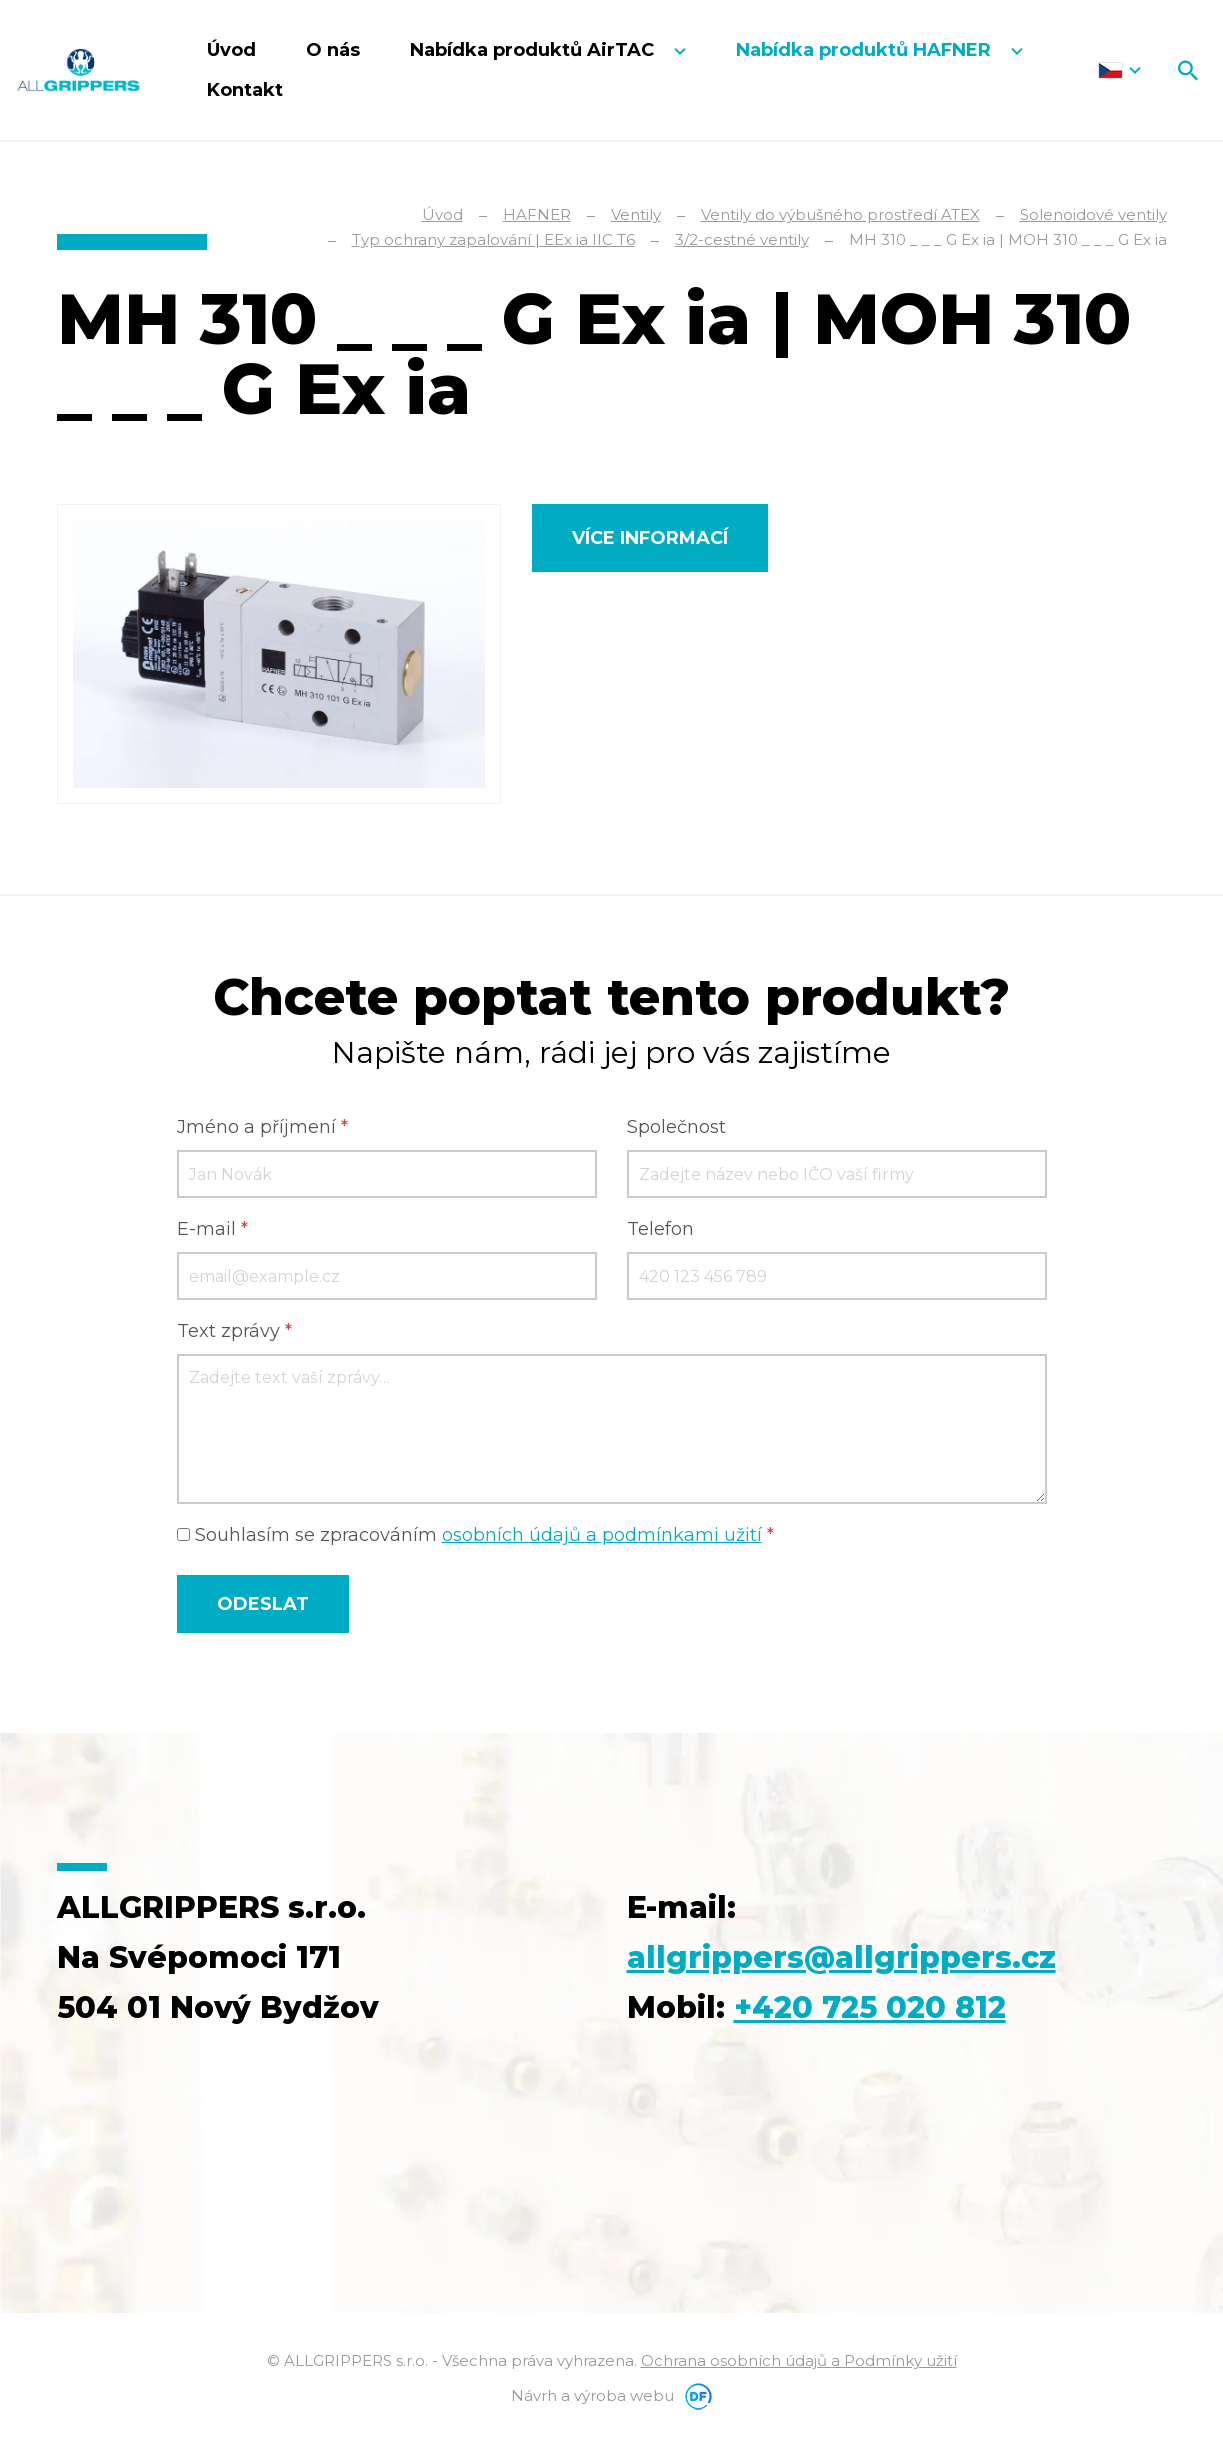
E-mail (212, 1229)
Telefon (660, 1229)
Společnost (676, 1127)
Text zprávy (234, 1331)
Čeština (1119, 70)
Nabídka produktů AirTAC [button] (534, 50)
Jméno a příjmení (262, 1127)
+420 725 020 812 (870, 2007)
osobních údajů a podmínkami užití (602, 1535)
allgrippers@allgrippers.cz (841, 1957)
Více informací (650, 538)
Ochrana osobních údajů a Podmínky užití (799, 2360)
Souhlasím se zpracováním (475, 1535)
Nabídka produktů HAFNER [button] (866, 50)
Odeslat (263, 1604)
